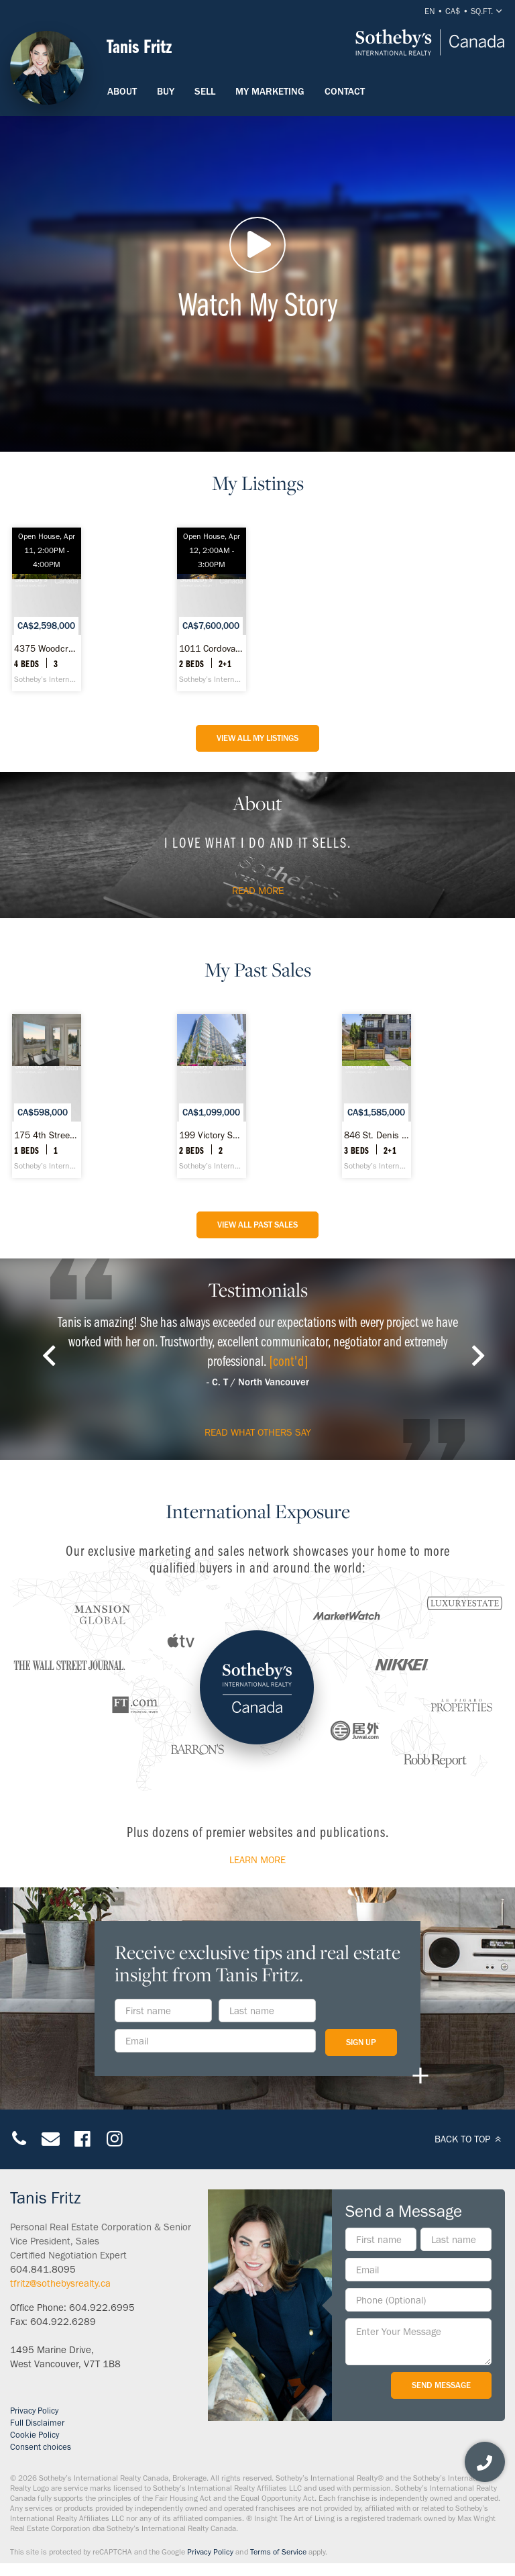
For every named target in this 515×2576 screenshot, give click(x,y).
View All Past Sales (257, 1225)
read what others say (258, 1432)
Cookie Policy (34, 2435)
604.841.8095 (43, 2269)
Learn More (257, 1860)
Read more (258, 891)
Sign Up (361, 2042)
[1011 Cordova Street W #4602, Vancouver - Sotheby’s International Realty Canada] (211, 609)
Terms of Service (278, 2552)
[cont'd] (288, 1360)
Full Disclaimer (37, 2423)
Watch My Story (257, 270)
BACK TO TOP (470, 2139)
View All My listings (257, 738)
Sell (204, 91)
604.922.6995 (102, 2307)
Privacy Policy (34, 2411)
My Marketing (269, 91)
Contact (345, 91)
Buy (165, 91)
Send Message (441, 2385)
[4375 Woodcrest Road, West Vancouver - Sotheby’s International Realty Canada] (46, 609)
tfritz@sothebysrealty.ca (60, 2283)
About (122, 91)
